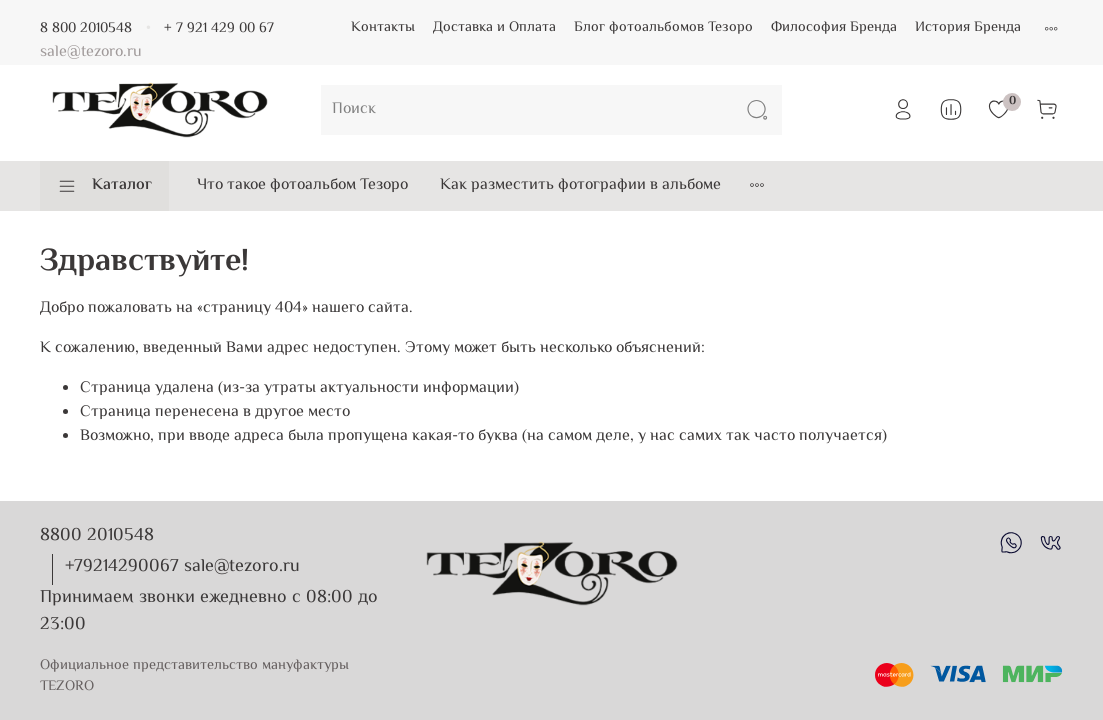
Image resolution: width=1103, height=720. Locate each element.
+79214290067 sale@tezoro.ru (182, 567)
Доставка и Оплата (494, 27)
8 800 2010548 (86, 28)
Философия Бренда (834, 27)
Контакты (383, 27)
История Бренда (968, 27)
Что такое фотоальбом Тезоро (302, 185)
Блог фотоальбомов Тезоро (663, 27)
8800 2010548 (97, 536)
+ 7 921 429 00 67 (219, 28)
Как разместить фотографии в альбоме (580, 185)
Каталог (104, 185)
